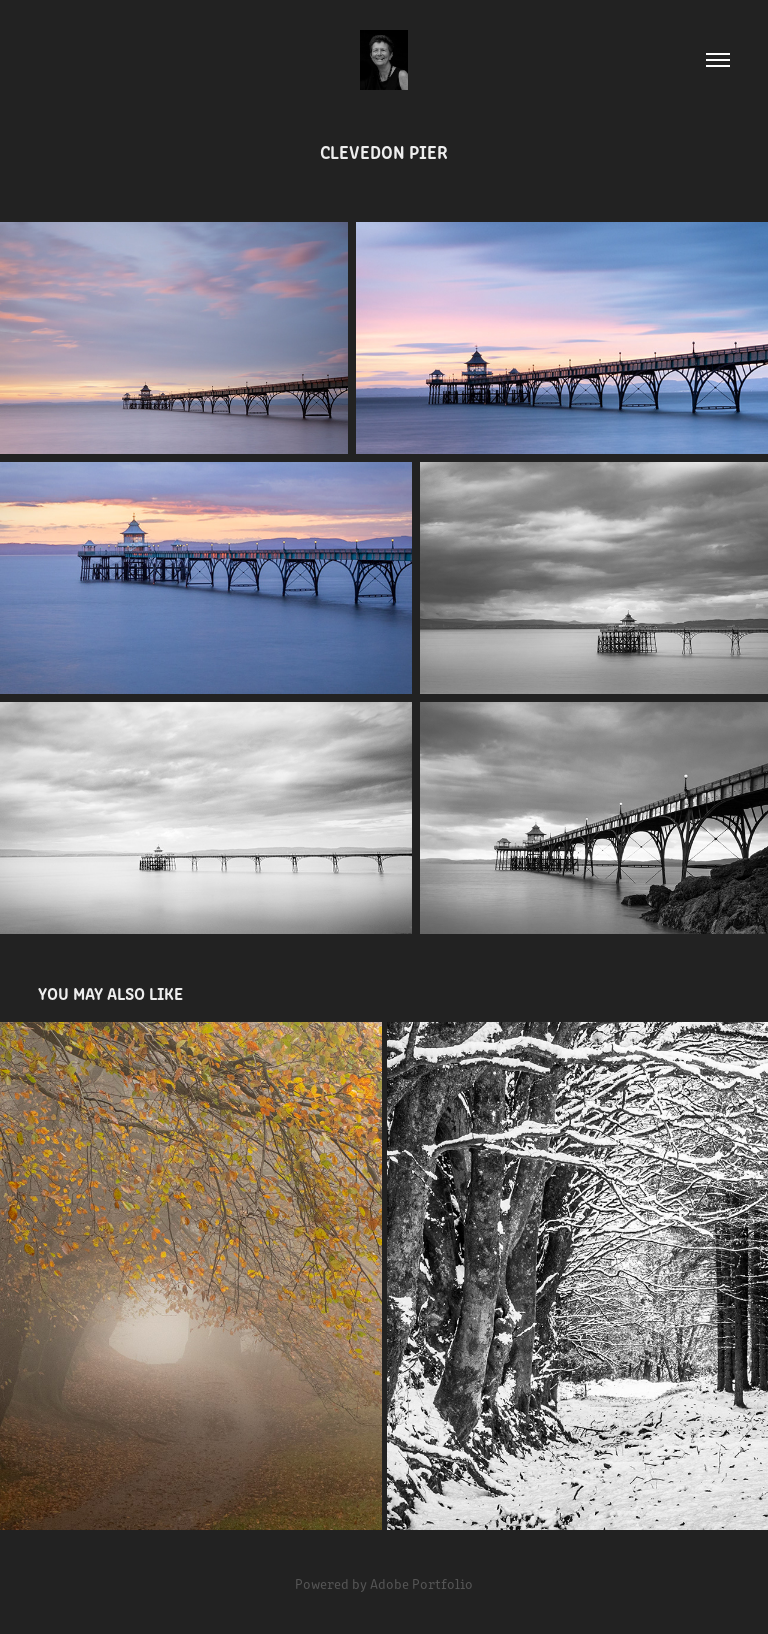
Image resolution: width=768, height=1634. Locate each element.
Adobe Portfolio (421, 1583)
